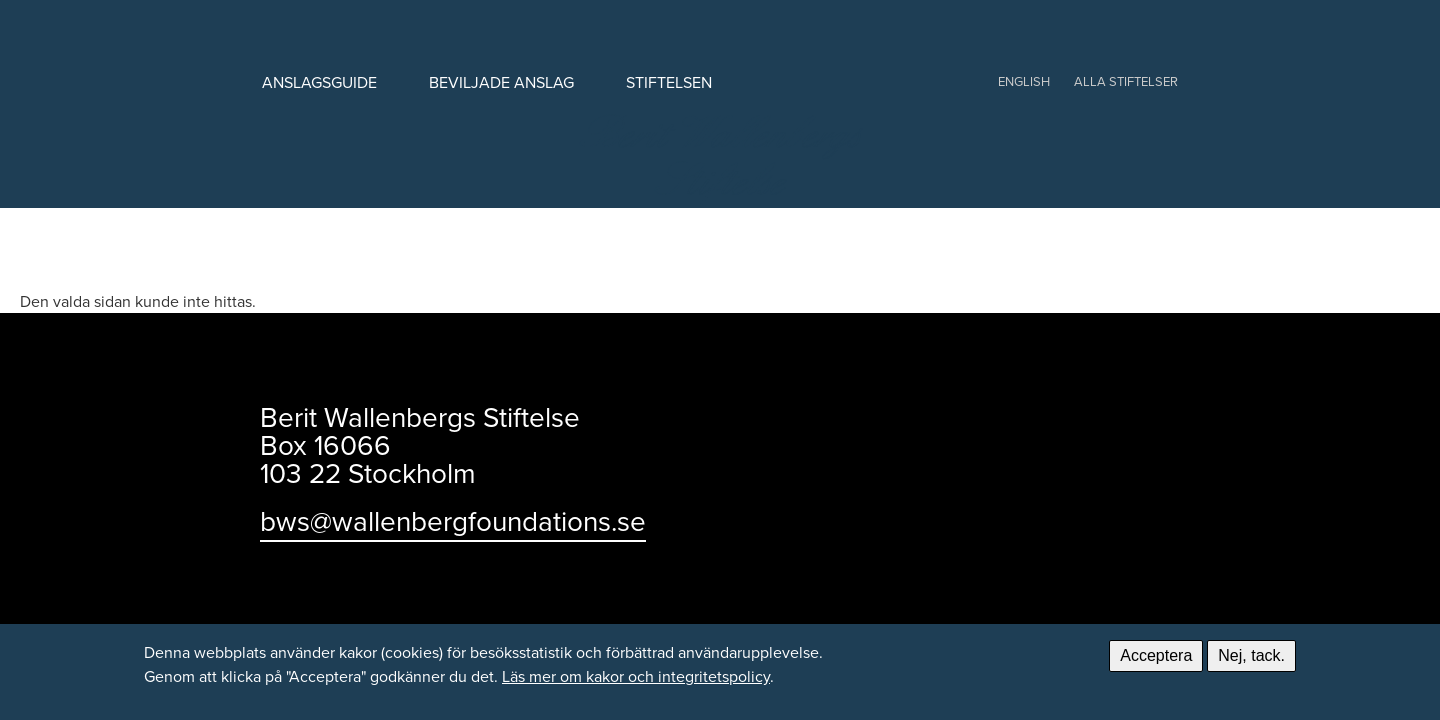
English (1024, 81)
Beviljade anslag (501, 82)
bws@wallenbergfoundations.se (453, 520)
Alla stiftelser (1126, 81)
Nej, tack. (1251, 655)
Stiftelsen (669, 82)
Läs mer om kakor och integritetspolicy (636, 676)
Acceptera (1156, 655)
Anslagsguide (319, 82)
